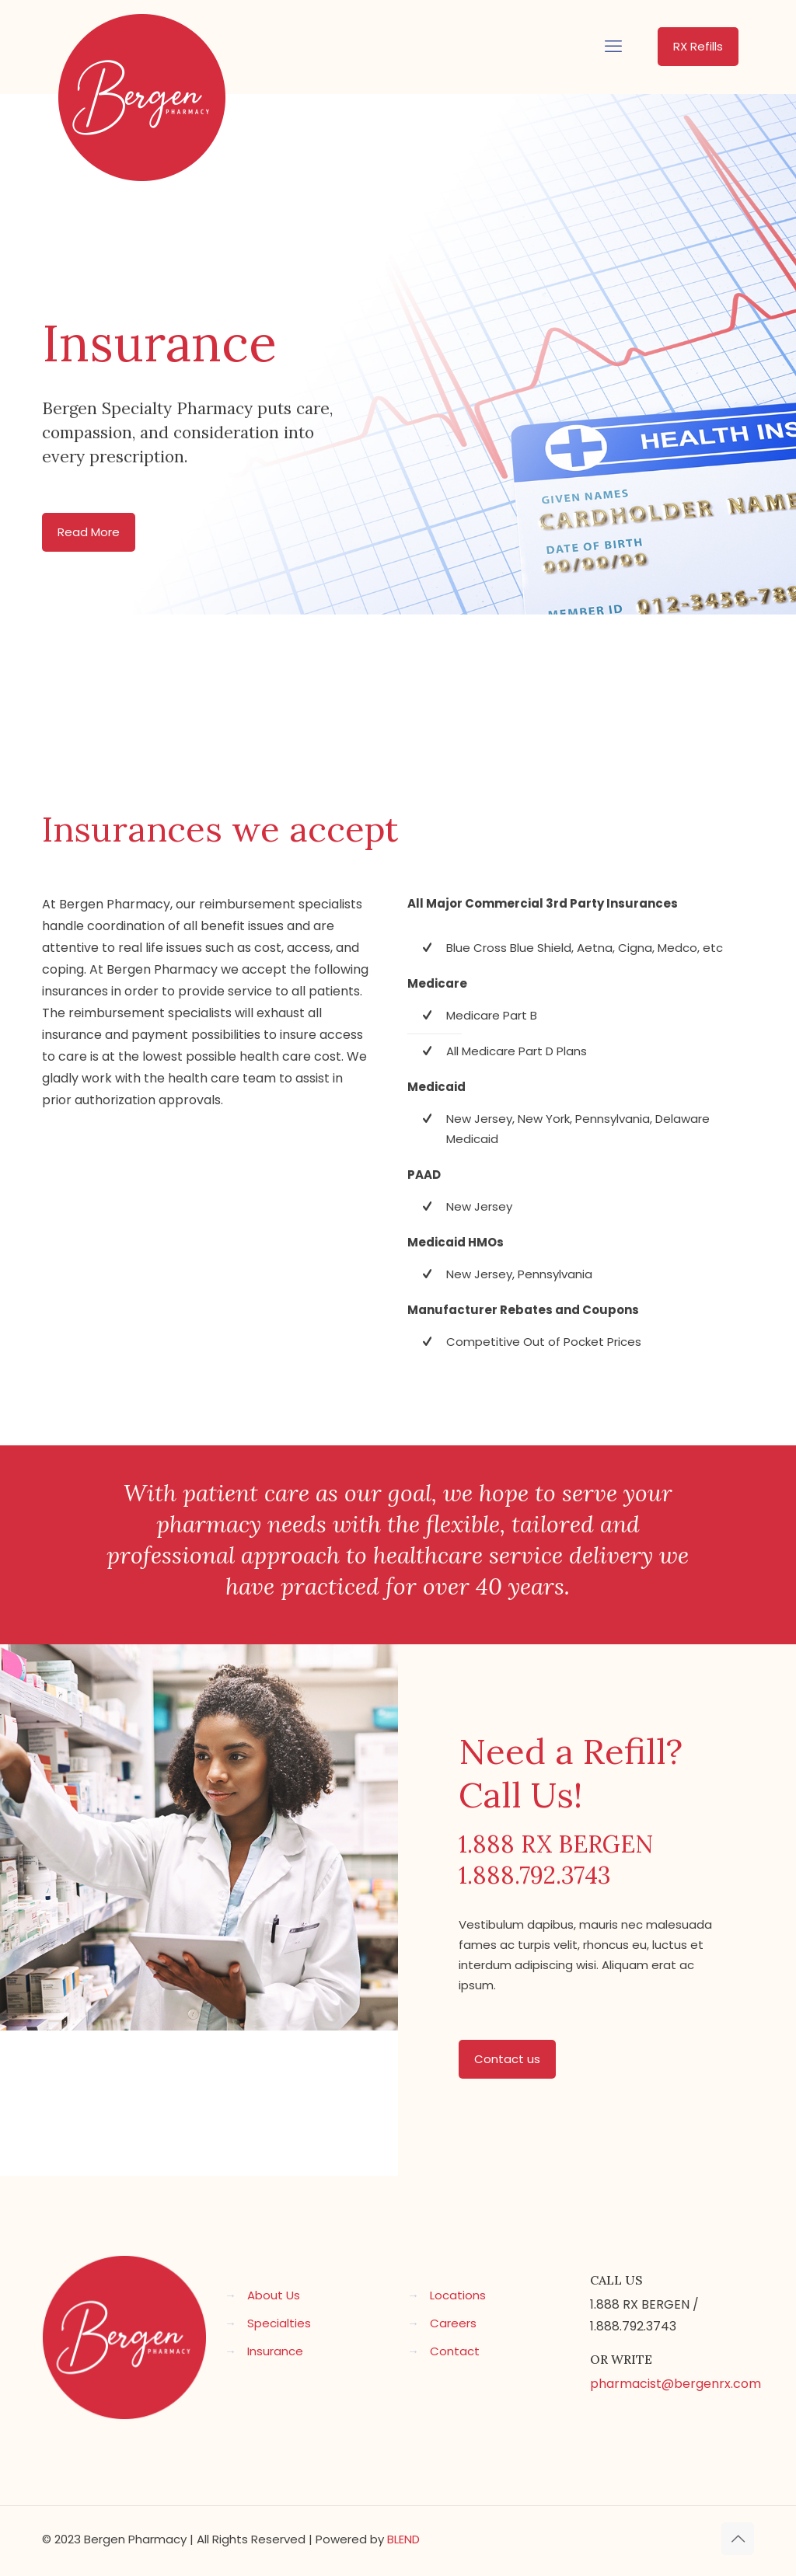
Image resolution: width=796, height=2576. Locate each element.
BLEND (403, 2539)
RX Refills (698, 46)
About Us (273, 2295)
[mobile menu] (613, 46)
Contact (455, 2351)
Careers (453, 2323)
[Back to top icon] (737, 2538)
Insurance (275, 2351)
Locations (458, 2295)
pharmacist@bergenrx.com (675, 2384)
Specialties (279, 2323)
